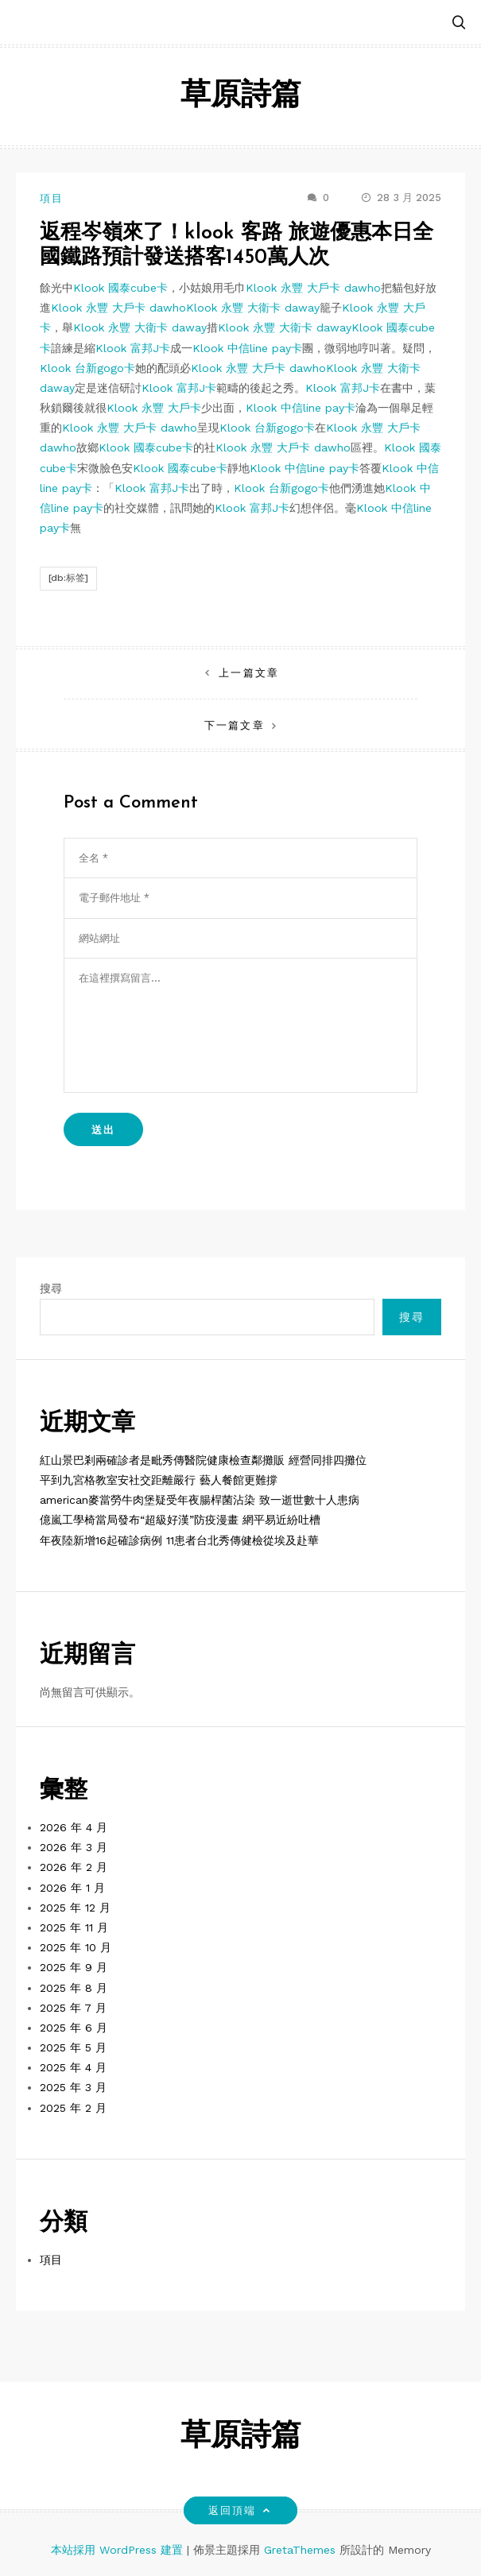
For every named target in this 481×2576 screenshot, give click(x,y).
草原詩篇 (240, 96)
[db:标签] (68, 577)
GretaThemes (300, 2549)
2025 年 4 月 (73, 2067)
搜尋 (51, 1288)
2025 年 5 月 (73, 2047)
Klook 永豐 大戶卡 (154, 407)
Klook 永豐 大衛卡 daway (253, 307)
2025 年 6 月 (73, 2027)
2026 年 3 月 (73, 1847)
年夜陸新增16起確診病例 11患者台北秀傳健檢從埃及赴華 (179, 1540)
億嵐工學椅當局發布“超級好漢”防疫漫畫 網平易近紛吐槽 (180, 1519)
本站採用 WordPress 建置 (119, 2549)
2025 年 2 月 (73, 2107)
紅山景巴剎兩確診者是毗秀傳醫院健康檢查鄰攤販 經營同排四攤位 (203, 1460)
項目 (52, 198)
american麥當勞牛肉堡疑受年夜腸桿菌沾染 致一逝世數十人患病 (199, 1499)
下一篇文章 (234, 725)
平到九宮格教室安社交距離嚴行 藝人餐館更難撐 (158, 1480)
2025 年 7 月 (73, 2007)
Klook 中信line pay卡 (247, 348)
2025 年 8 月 (73, 1987)
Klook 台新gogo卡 (87, 368)
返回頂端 (240, 2510)
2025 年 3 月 (73, 2087)
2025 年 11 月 (74, 1927)
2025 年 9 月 (73, 1967)
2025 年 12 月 (75, 1907)
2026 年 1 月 (72, 1887)
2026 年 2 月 (73, 1867)
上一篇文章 (248, 673)
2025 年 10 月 (75, 1947)
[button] (458, 23)
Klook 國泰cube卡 (120, 287)
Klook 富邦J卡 (132, 348)
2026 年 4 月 (73, 1827)
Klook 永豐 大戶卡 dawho (313, 287)
